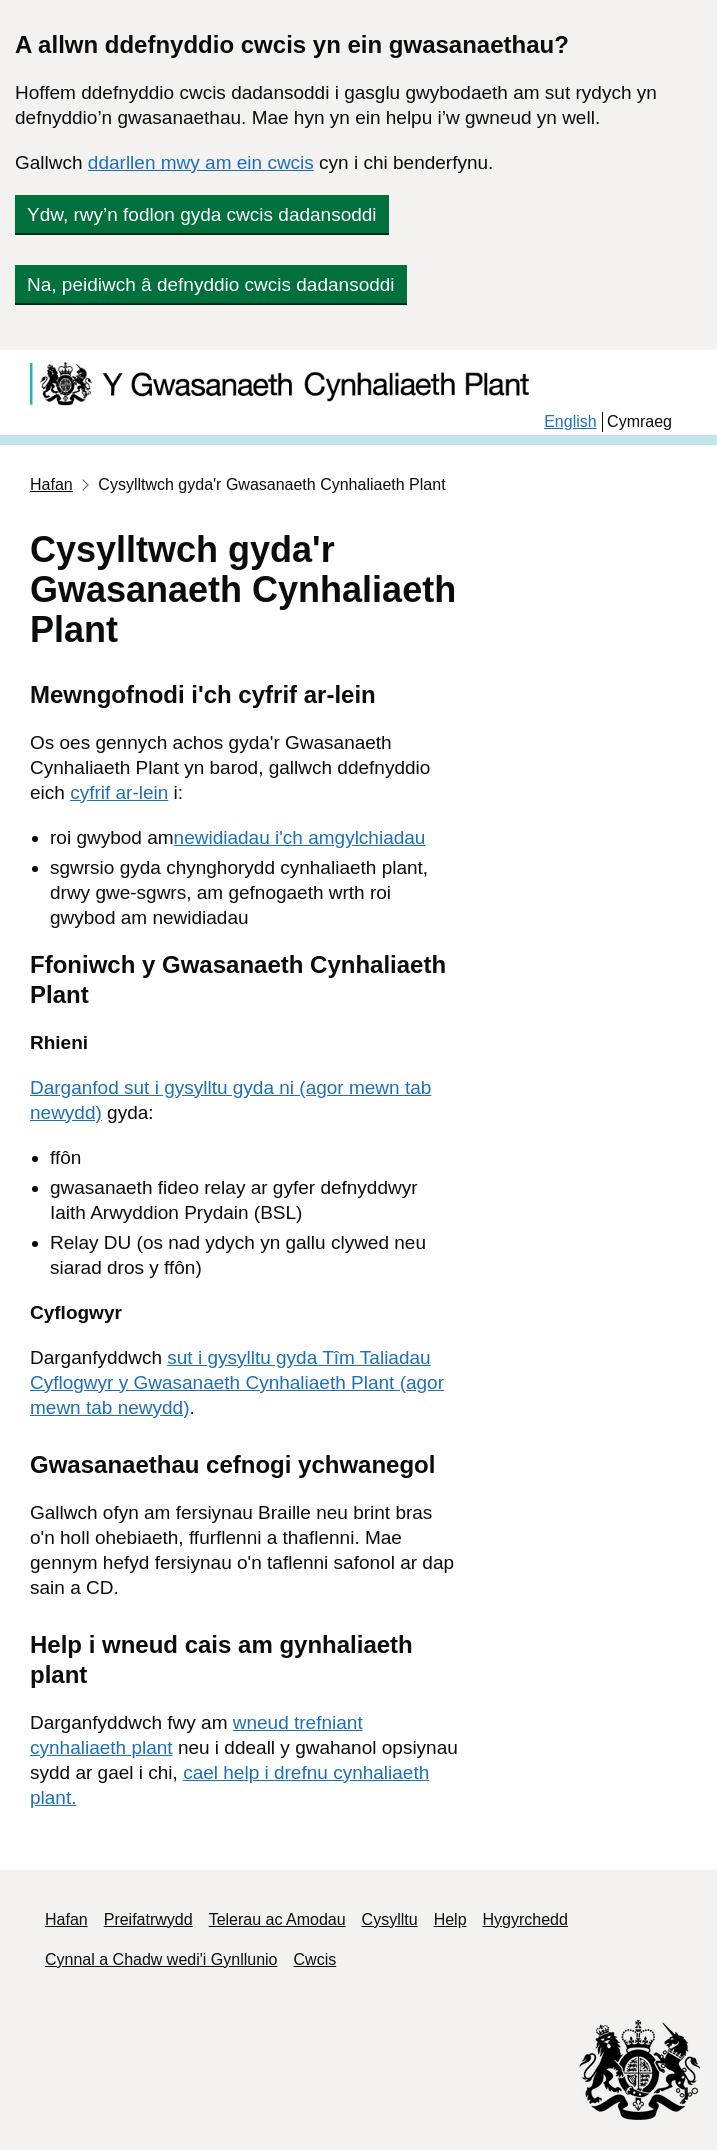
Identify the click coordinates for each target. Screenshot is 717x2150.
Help (450, 1919)
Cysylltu (390, 1919)
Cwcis (315, 1959)
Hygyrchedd (525, 1919)
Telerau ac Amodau (277, 1919)
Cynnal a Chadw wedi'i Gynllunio (161, 1959)
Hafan (51, 484)
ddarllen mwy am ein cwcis (201, 162)
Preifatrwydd (148, 1919)
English (570, 421)
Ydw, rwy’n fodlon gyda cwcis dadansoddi (202, 214)
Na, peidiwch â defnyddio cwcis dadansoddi (211, 284)
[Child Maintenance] (293, 383)
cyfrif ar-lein (119, 792)
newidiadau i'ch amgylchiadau (300, 837)
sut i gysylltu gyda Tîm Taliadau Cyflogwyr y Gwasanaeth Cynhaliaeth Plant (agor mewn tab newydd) (237, 1382)
